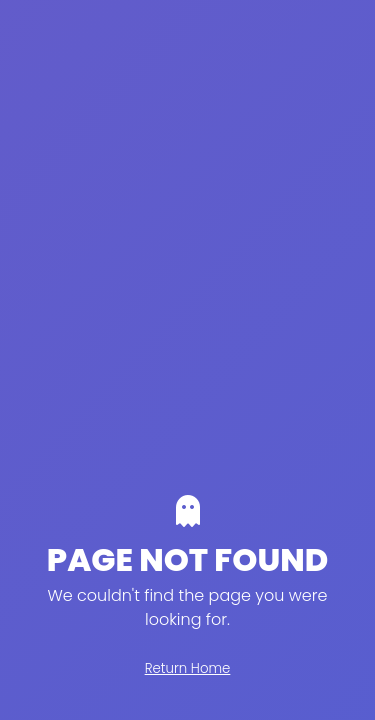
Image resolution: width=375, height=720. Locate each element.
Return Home (188, 668)
